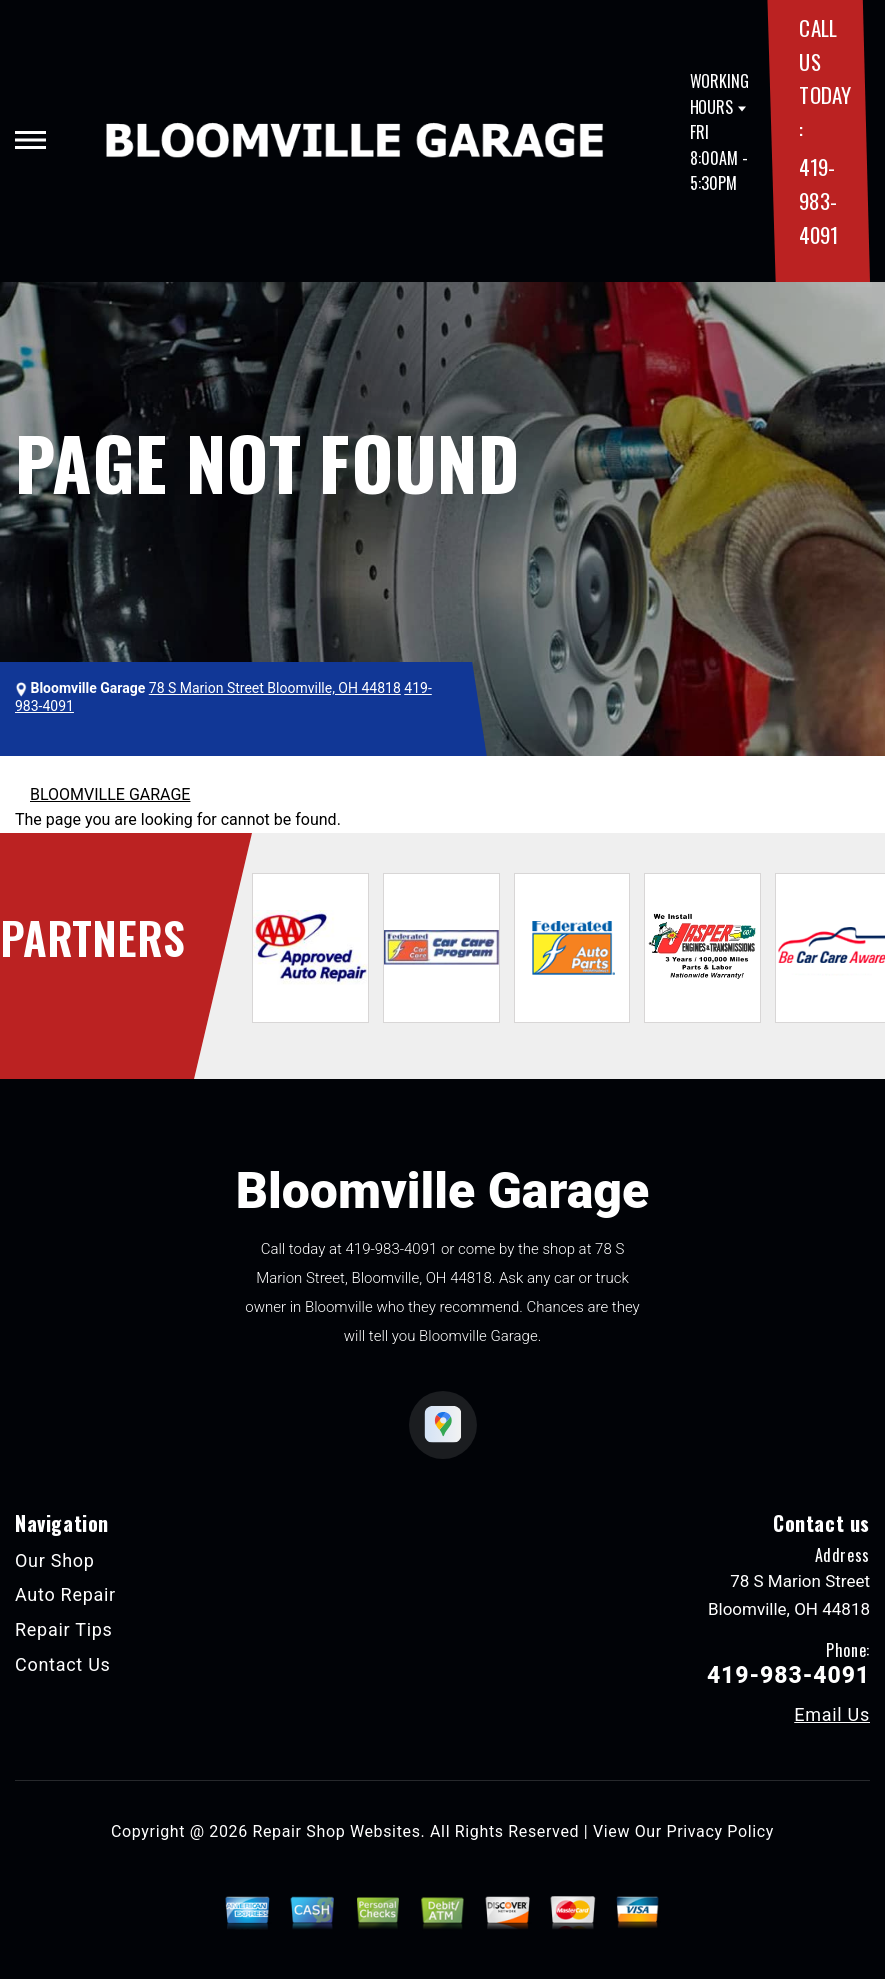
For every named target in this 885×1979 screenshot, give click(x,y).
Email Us (832, 1715)
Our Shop (55, 1560)
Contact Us (63, 1664)
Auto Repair (65, 1594)
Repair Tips (64, 1629)
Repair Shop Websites (337, 1831)
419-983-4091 (818, 200)
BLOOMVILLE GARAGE (110, 794)
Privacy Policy (720, 1831)
